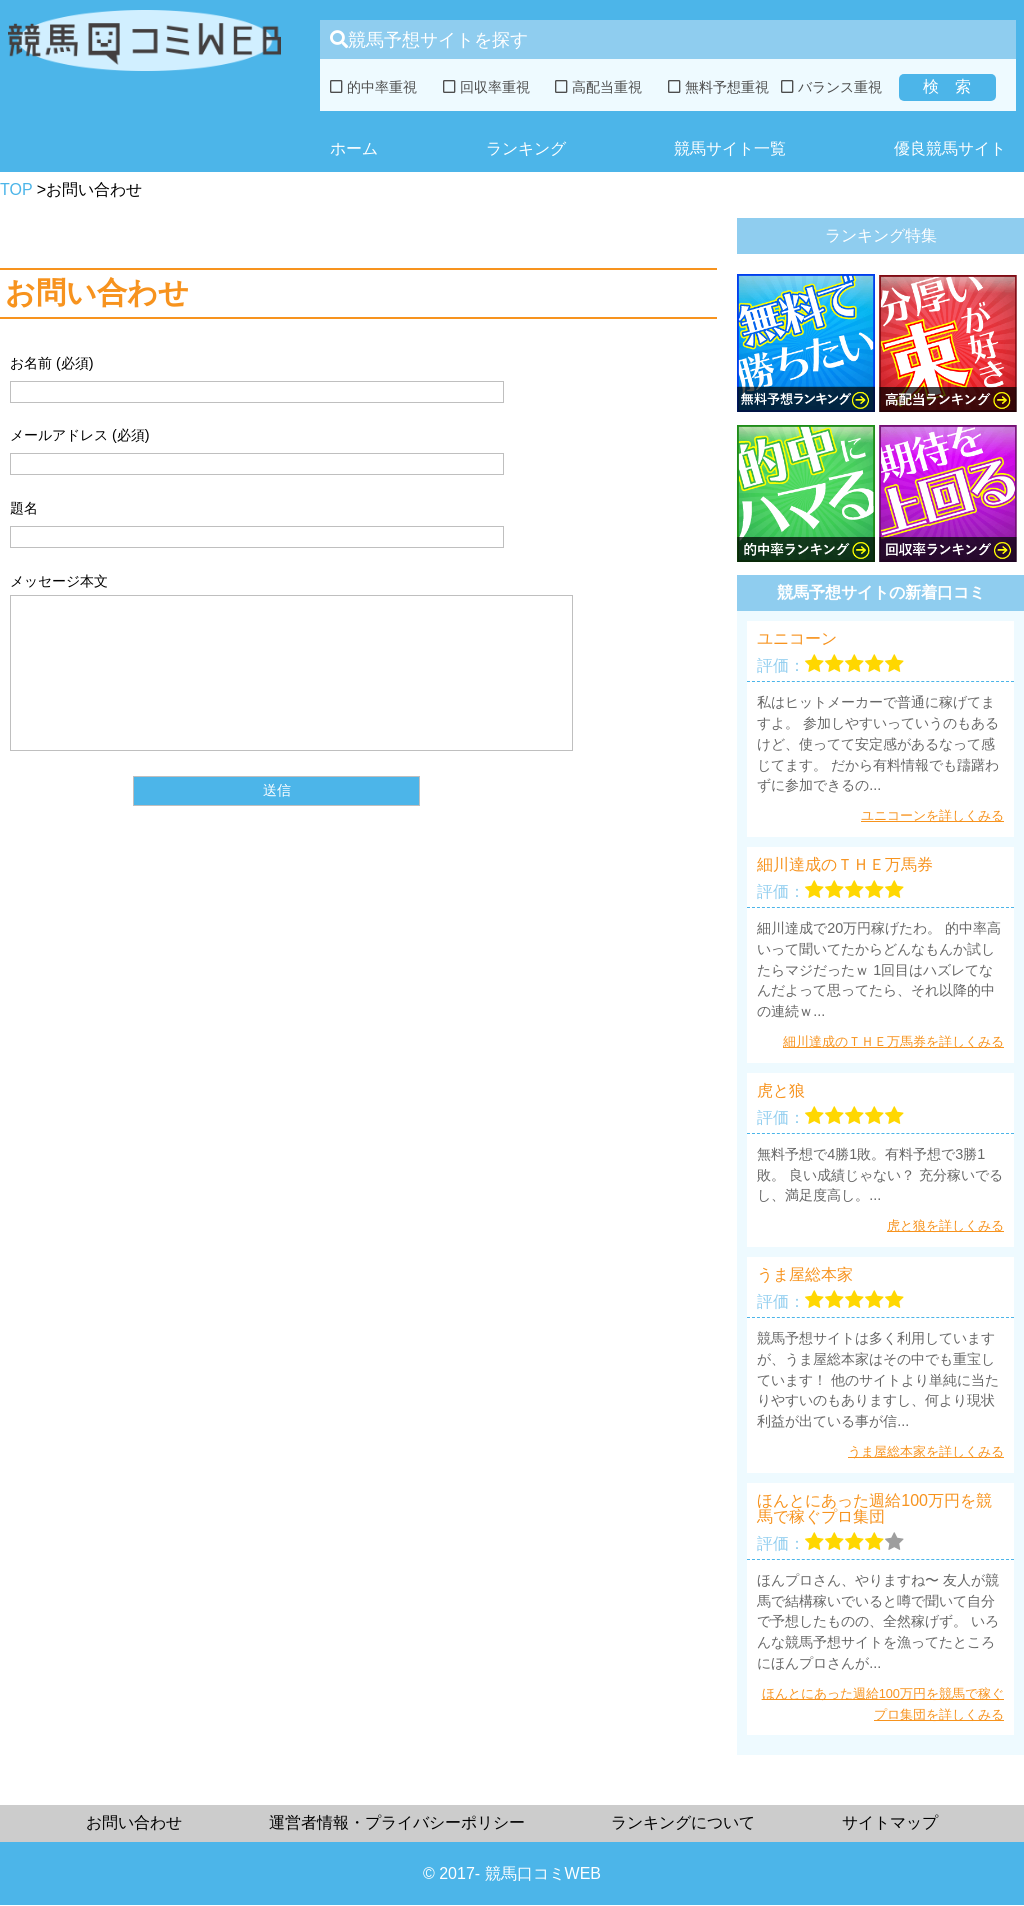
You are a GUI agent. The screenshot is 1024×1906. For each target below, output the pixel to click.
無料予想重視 (718, 87)
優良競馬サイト (950, 148)
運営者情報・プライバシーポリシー (397, 1822)
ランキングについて (683, 1822)
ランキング (526, 148)
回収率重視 (486, 87)
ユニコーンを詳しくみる (932, 815)
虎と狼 (781, 1091)
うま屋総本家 (805, 1275)
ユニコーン (797, 639)
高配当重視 (598, 87)
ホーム (354, 148)
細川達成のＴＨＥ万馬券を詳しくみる (893, 1041)
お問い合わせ (134, 1822)
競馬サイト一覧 (730, 148)
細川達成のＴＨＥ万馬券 (845, 865)
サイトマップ (890, 1822)
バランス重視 (831, 87)
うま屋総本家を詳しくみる (926, 1451)
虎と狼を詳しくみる (945, 1225)
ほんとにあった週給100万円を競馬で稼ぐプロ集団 (874, 1509)
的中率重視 (373, 87)
